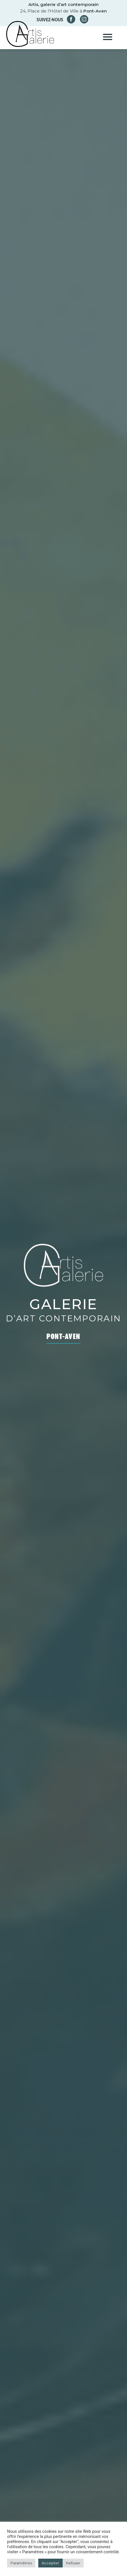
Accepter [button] (50, 2563)
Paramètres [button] (21, 2563)
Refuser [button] (73, 2563)
